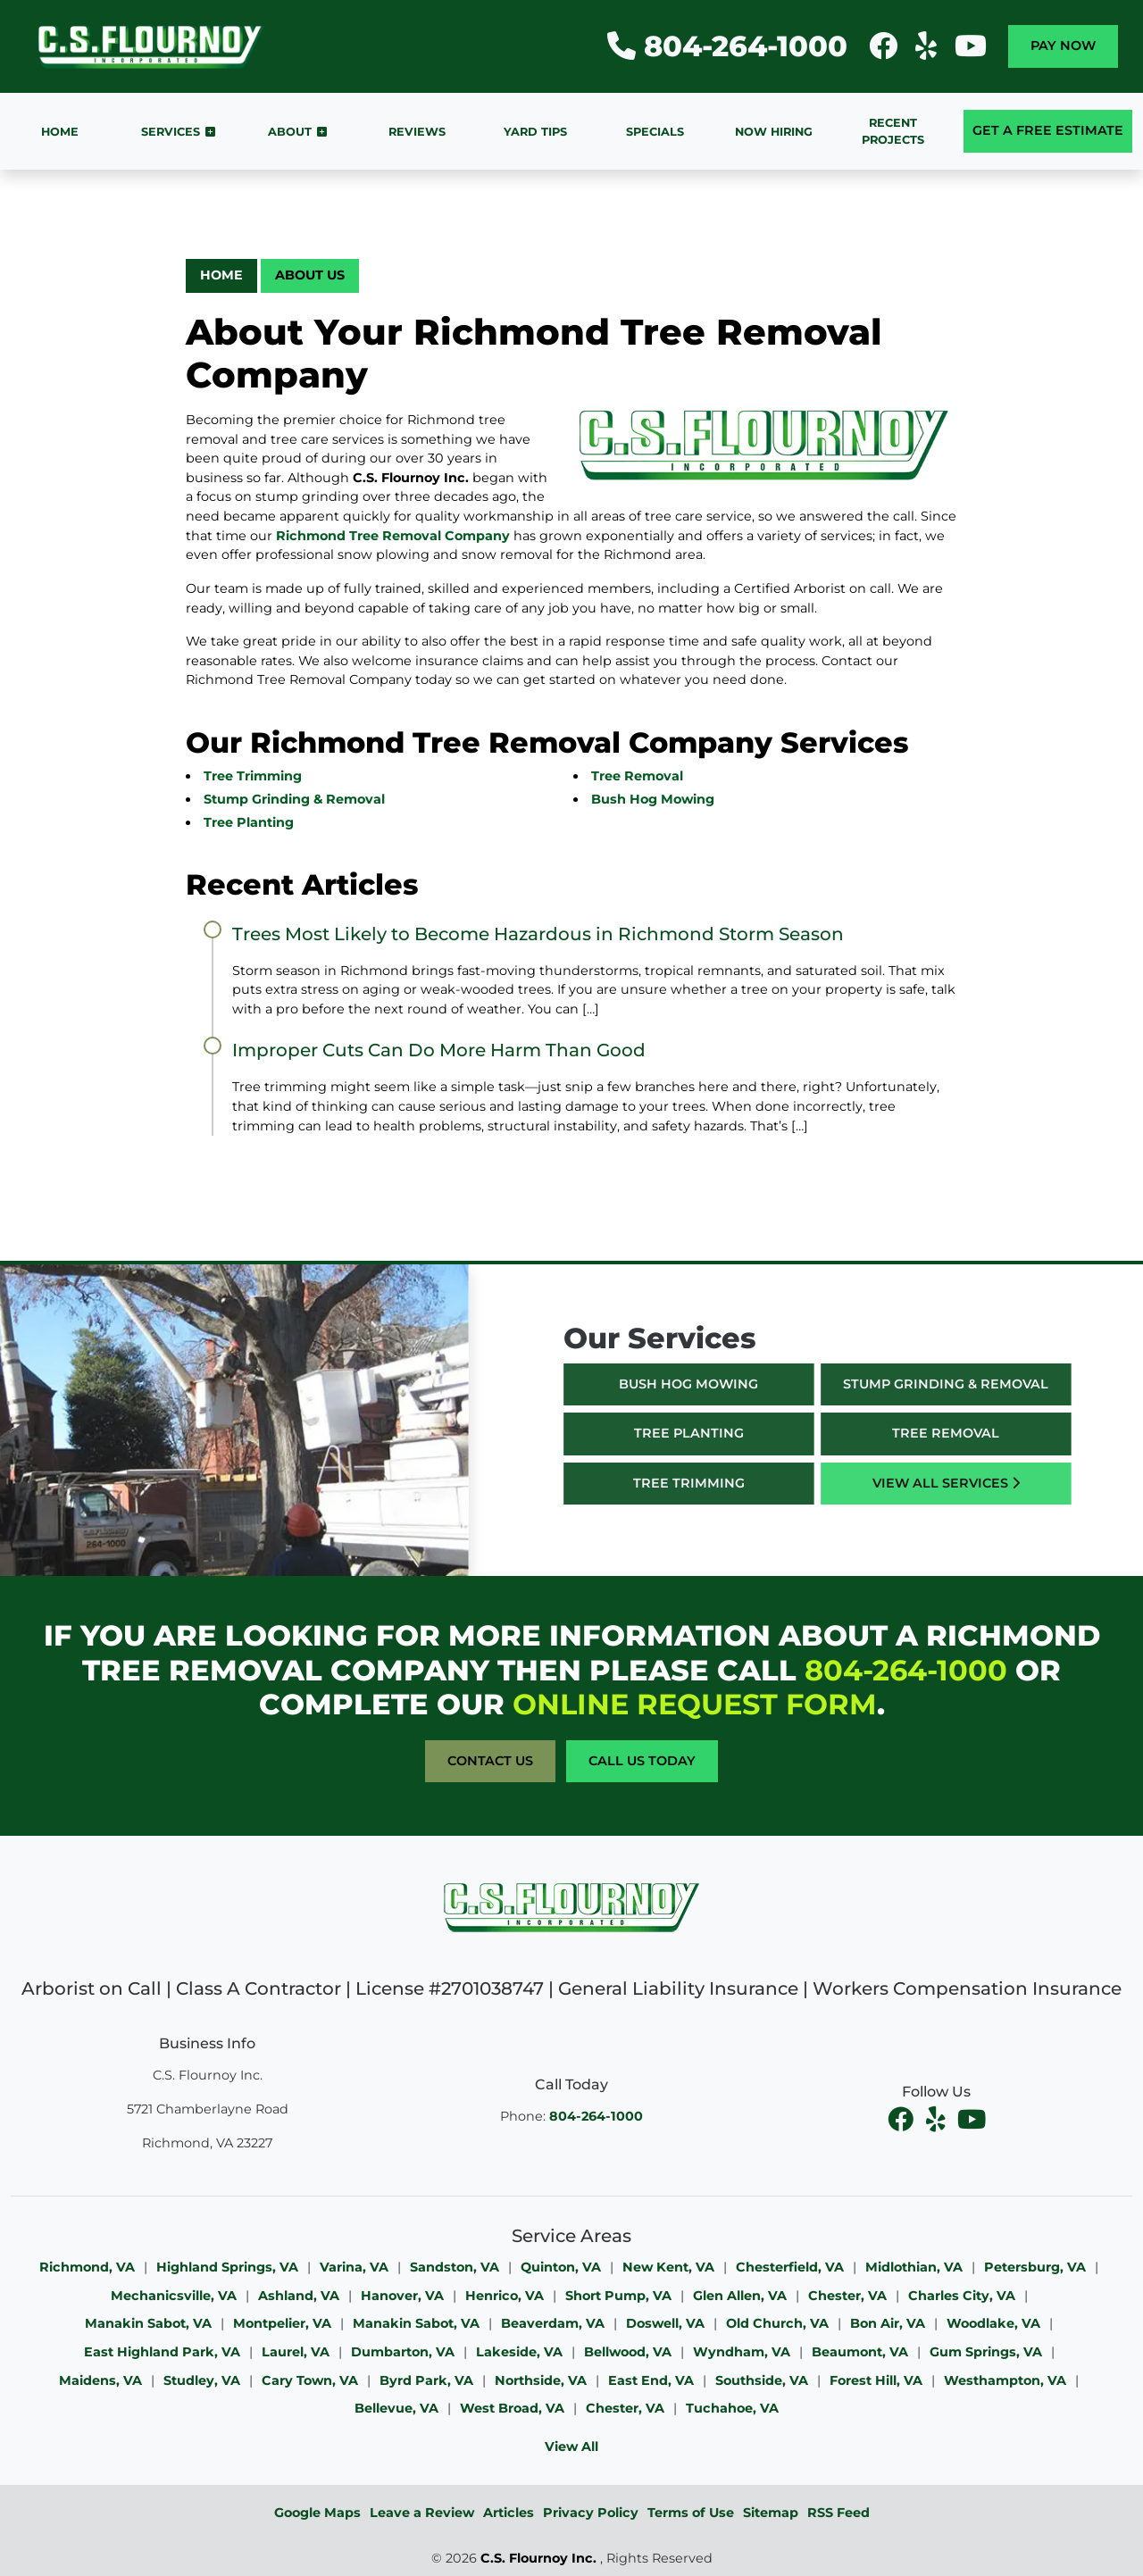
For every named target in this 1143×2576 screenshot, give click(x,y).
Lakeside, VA (519, 2352)
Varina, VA (354, 2267)
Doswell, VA (665, 2323)
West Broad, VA (512, 2408)
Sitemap (770, 2513)
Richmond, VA (87, 2267)
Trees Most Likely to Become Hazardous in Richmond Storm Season (538, 934)
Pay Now (1063, 46)
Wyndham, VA (741, 2352)
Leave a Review (422, 2513)
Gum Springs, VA (986, 2352)
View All (571, 2446)
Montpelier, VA (282, 2323)
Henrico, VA (504, 2296)
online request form (695, 1704)
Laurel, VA (296, 2352)
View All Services (978, 1483)
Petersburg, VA (1035, 2267)
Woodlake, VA (993, 2323)
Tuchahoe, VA (732, 2408)
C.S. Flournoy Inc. (538, 2558)
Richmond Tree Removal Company (393, 536)
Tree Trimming (253, 776)
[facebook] (902, 2120)
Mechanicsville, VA (174, 2296)
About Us (310, 275)
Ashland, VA (298, 2296)
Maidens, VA (100, 2380)
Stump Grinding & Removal (294, 799)
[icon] (885, 51)
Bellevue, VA (396, 2408)
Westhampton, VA (1005, 2380)
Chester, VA (847, 2296)
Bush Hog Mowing (652, 799)
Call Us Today (642, 1761)
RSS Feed (838, 2513)
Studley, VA (201, 2380)
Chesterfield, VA (790, 2267)
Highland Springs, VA (227, 2267)
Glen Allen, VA (740, 2296)
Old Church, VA (777, 2323)
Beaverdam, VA (553, 2323)
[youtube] (971, 2120)
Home (221, 275)
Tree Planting (249, 822)
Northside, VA (541, 2380)
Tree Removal (637, 776)
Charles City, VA (961, 2296)
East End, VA (651, 2380)
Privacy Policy (590, 2513)
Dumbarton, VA (403, 2352)
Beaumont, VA (860, 2352)
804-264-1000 (727, 46)
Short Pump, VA (618, 2296)
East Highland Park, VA (162, 2352)
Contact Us (490, 1761)
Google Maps (317, 2513)
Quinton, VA (561, 2267)
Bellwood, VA (628, 2352)
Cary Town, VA (310, 2380)
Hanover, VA (402, 2296)
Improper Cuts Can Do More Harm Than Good (439, 1050)
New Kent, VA (668, 2267)
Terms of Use (690, 2513)
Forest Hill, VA (876, 2380)
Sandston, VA (454, 2267)
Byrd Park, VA (426, 2380)
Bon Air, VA (887, 2323)
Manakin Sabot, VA (148, 2323)
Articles (508, 2513)
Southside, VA (761, 2380)
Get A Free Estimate (1047, 130)
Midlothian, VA (914, 2267)
